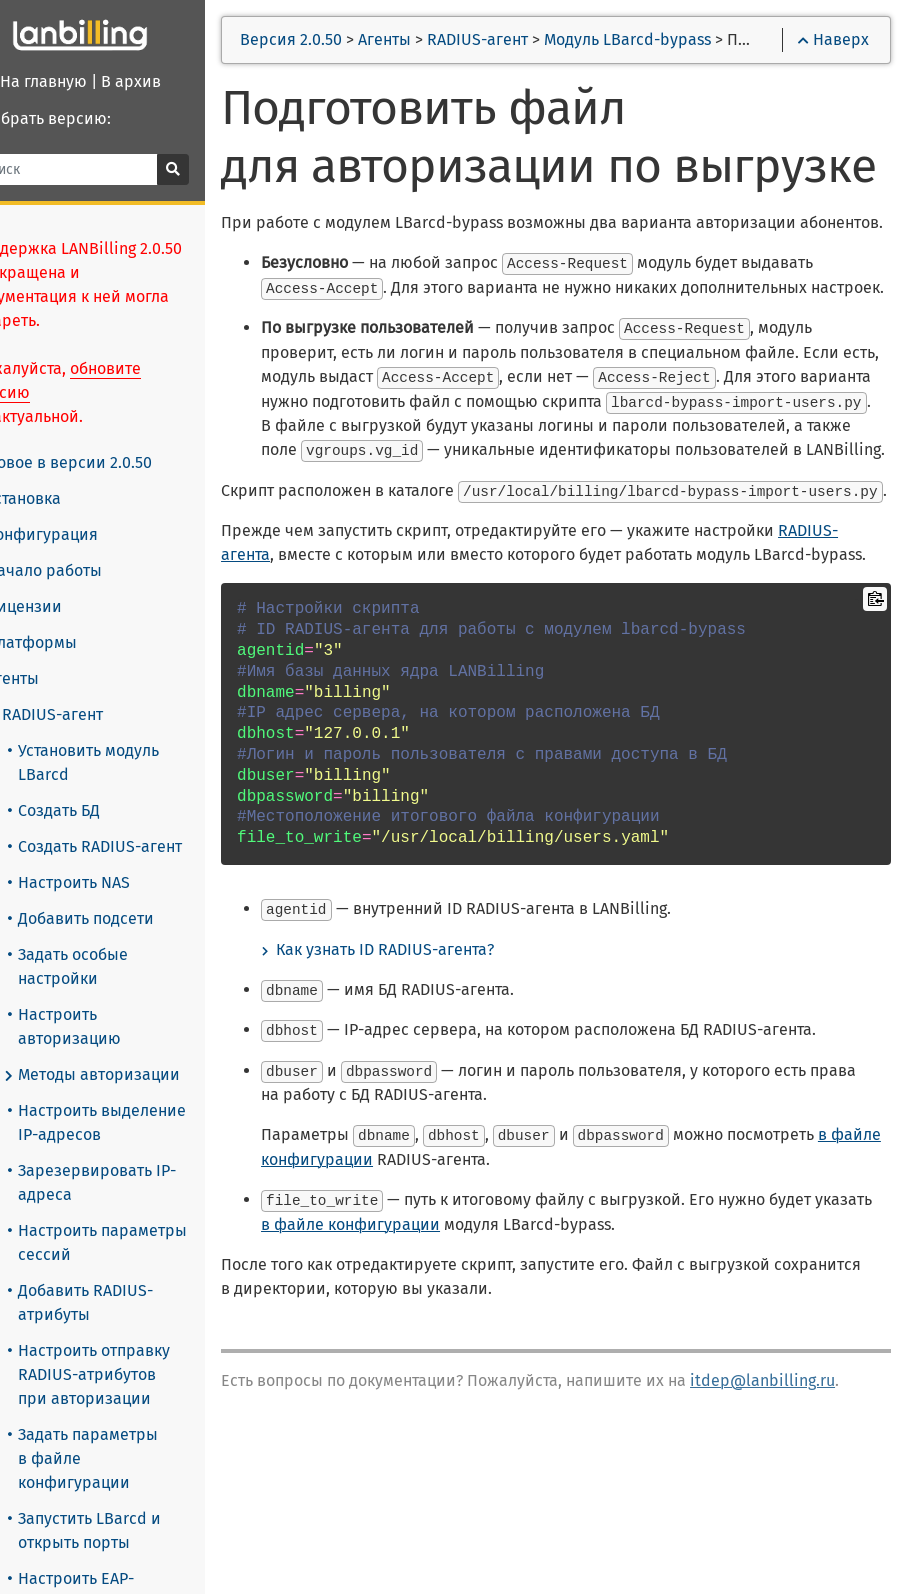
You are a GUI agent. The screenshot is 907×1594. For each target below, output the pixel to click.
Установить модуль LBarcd (128, 762)
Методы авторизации (136, 1075)
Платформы (69, 643)
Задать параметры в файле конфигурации (128, 1458)
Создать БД (99, 810)
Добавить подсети (126, 918)
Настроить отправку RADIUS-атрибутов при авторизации (134, 1374)
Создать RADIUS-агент (140, 846)
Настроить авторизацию (109, 1026)
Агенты (50, 679)
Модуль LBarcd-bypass (672, 39)
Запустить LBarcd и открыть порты (129, 1530)
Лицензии (61, 607)
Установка (61, 499)
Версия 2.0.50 (336, 39)
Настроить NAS (114, 882)
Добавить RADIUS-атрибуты (125, 1302)
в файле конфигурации (395, 1329)
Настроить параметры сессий (142, 1242)
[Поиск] (109, 169)
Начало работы (81, 571)
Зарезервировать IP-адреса (137, 1182)
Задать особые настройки (113, 966)
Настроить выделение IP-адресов (142, 1122)
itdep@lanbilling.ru (807, 1549)
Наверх (833, 39)
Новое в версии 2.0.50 (109, 462)
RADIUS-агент (90, 715)
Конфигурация (79, 535)
